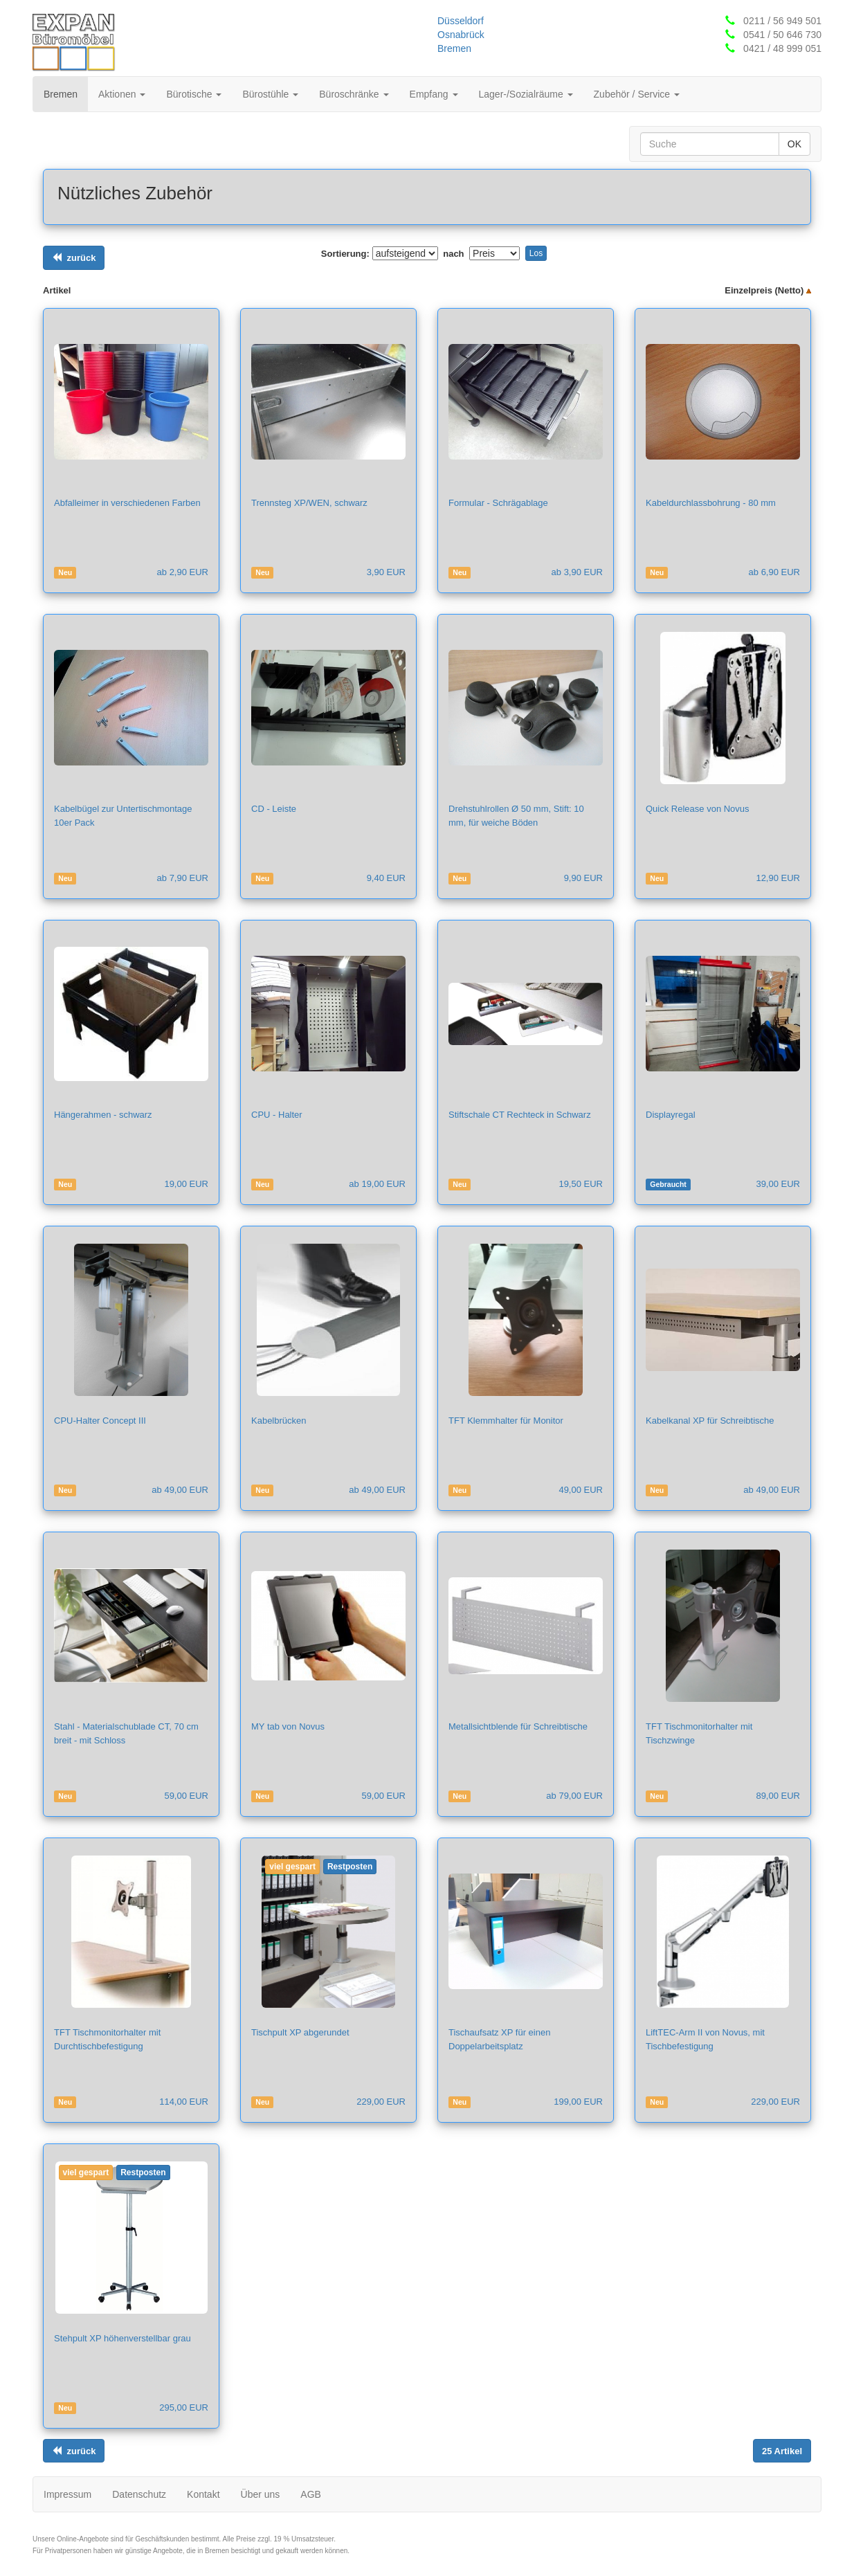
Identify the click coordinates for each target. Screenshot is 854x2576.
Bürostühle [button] (270, 94)
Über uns (260, 2494)
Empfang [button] (434, 94)
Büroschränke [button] (353, 94)
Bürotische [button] (193, 94)
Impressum (67, 2494)
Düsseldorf (460, 20)
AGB (310, 2494)
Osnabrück (460, 34)
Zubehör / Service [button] (637, 94)
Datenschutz (139, 2494)
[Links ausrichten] (74, 258)
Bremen (454, 48)
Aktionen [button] (121, 94)
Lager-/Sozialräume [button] (526, 94)
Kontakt (203, 2494)
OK (794, 143)
